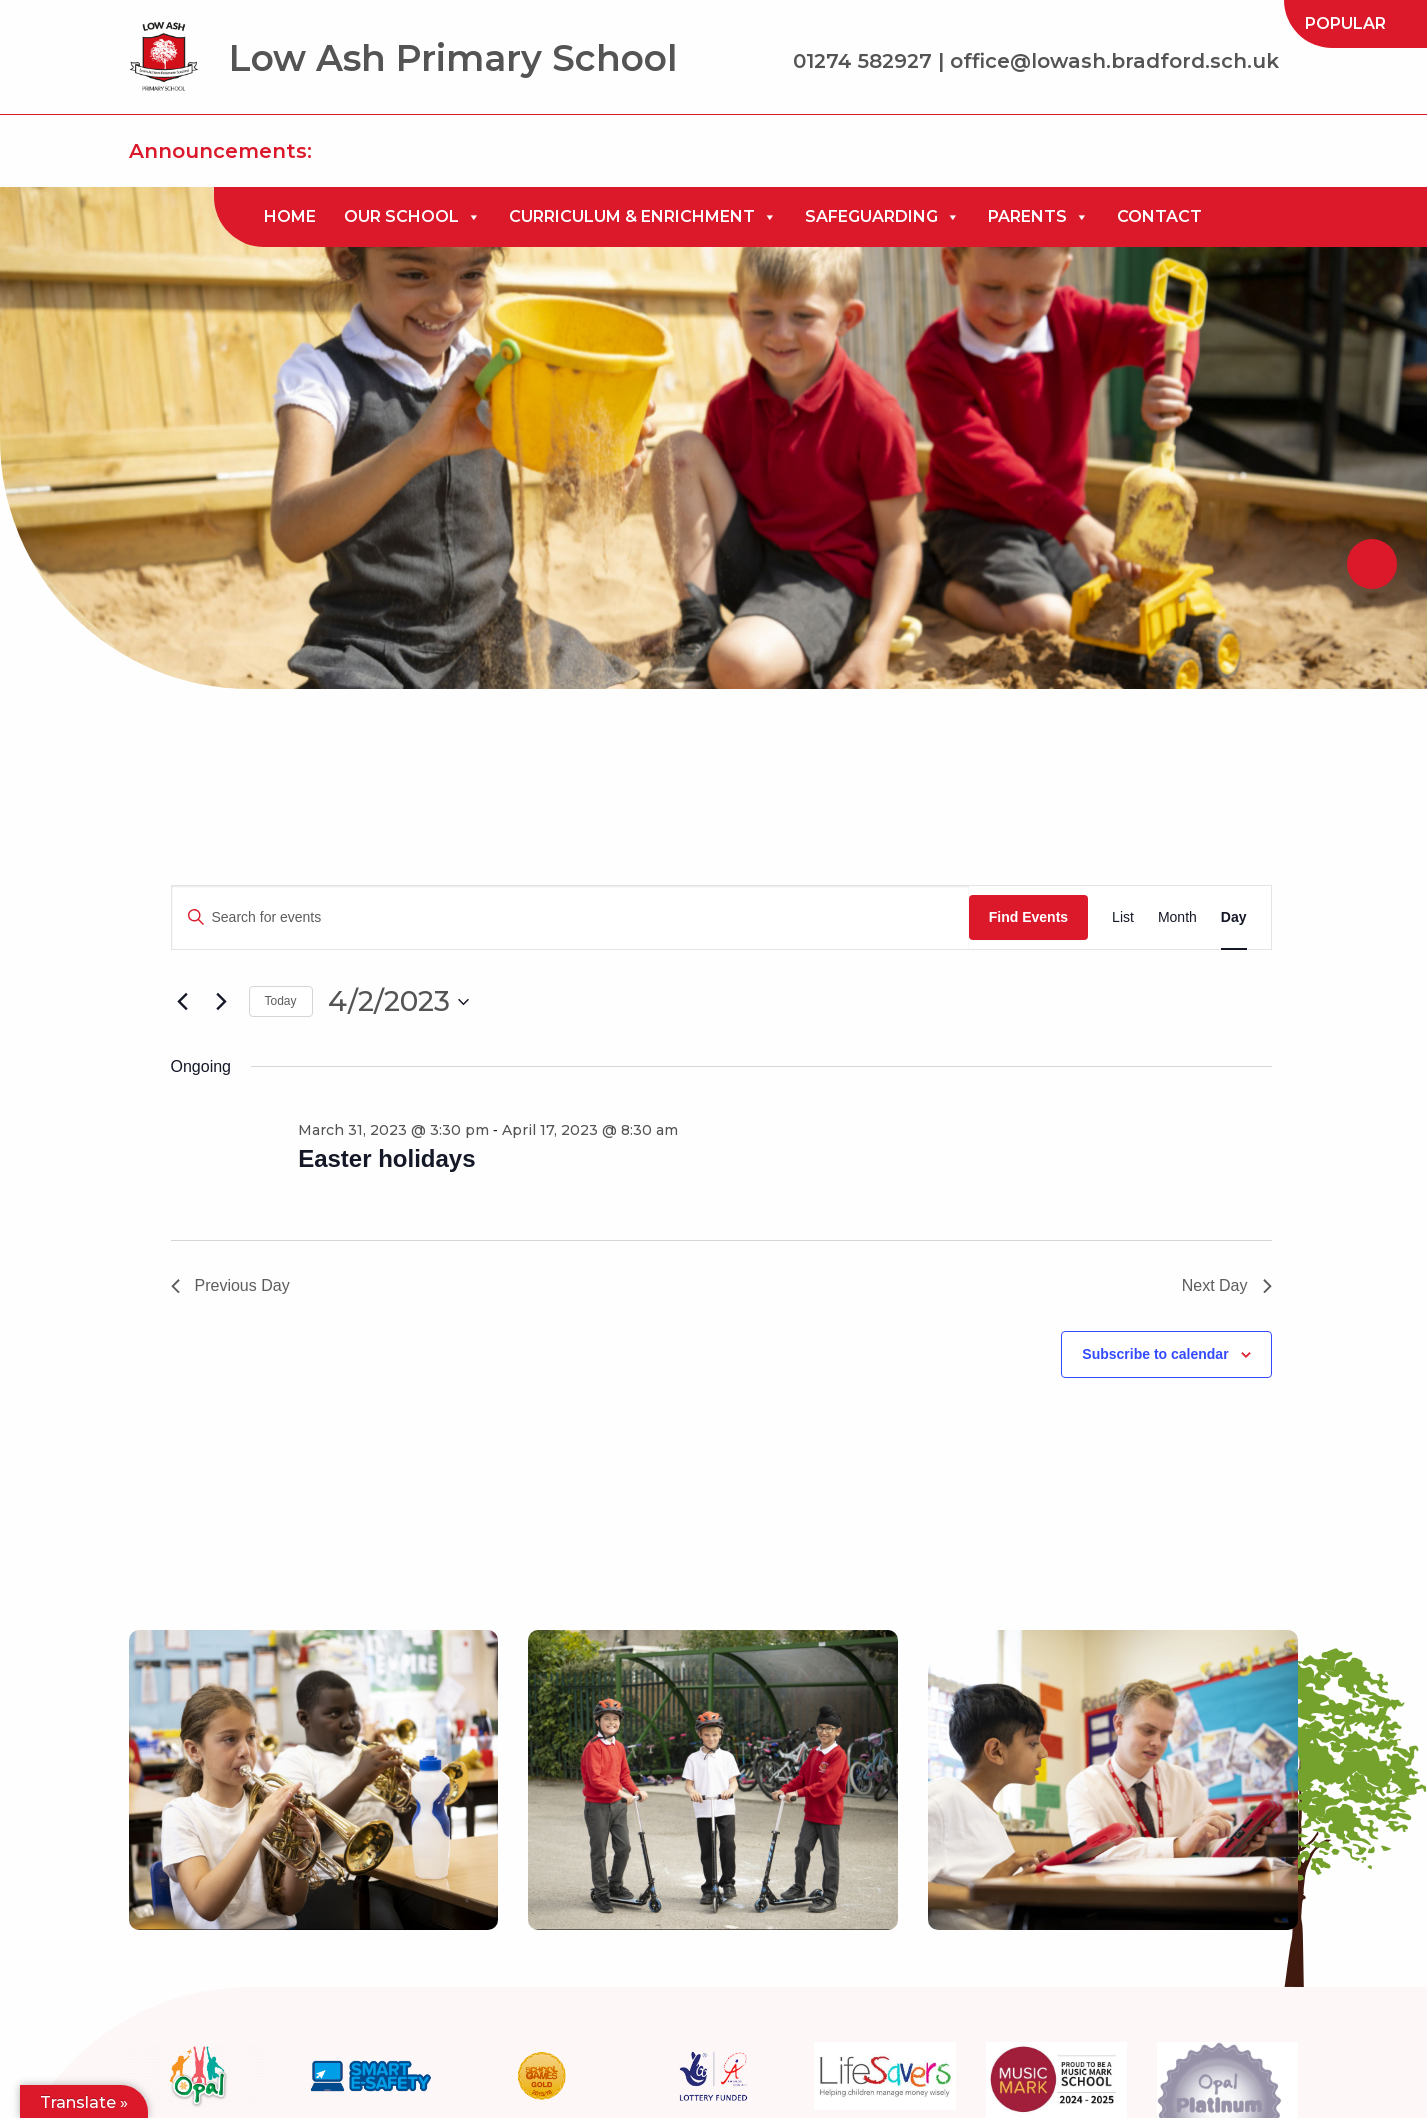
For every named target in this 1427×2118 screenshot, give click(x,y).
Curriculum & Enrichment (643, 217)
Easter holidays (386, 1158)
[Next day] (222, 1002)
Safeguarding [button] (882, 217)
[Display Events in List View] (1123, 917)
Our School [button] (412, 217)
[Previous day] (183, 1002)
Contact (1159, 216)
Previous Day (230, 1285)
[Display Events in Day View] (1234, 917)
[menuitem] (1345, 24)
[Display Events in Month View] (1177, 917)
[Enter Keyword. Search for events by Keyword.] (570, 917)
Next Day (1227, 1285)
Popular (1345, 23)
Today (281, 1001)
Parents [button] (1038, 217)
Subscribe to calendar (1155, 1354)
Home (290, 216)
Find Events (1028, 917)
